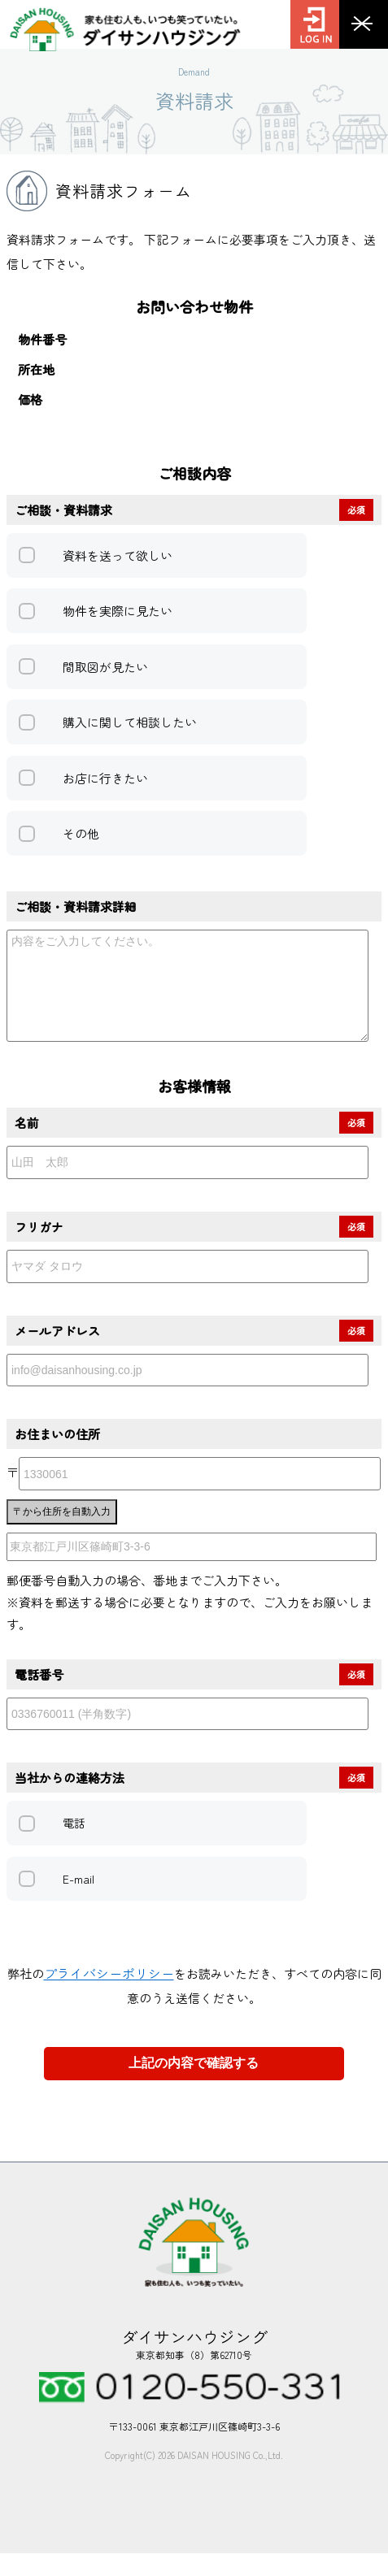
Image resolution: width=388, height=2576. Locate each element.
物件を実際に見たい (117, 610)
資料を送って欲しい (117, 555)
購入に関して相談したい (130, 722)
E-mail (78, 1901)
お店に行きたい (105, 778)
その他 (81, 833)
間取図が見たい (105, 666)
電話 (74, 1845)
